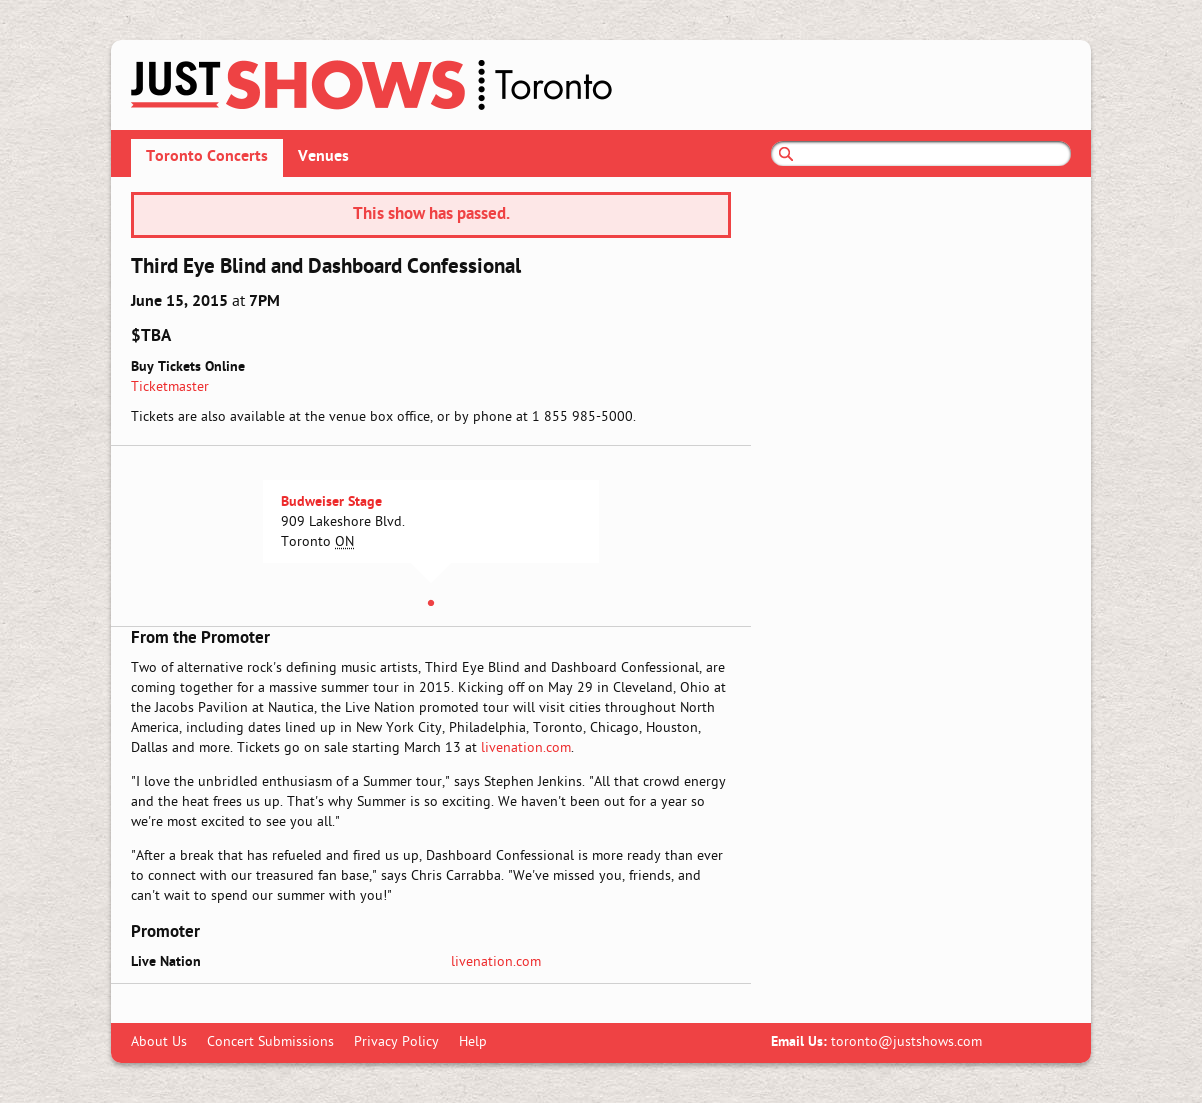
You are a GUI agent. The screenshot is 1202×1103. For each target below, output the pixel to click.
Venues (323, 157)
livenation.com (526, 748)
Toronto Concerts (207, 157)
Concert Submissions (270, 1042)
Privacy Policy (396, 1042)
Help (473, 1042)
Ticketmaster (170, 387)
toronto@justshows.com (906, 1042)
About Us (159, 1042)
